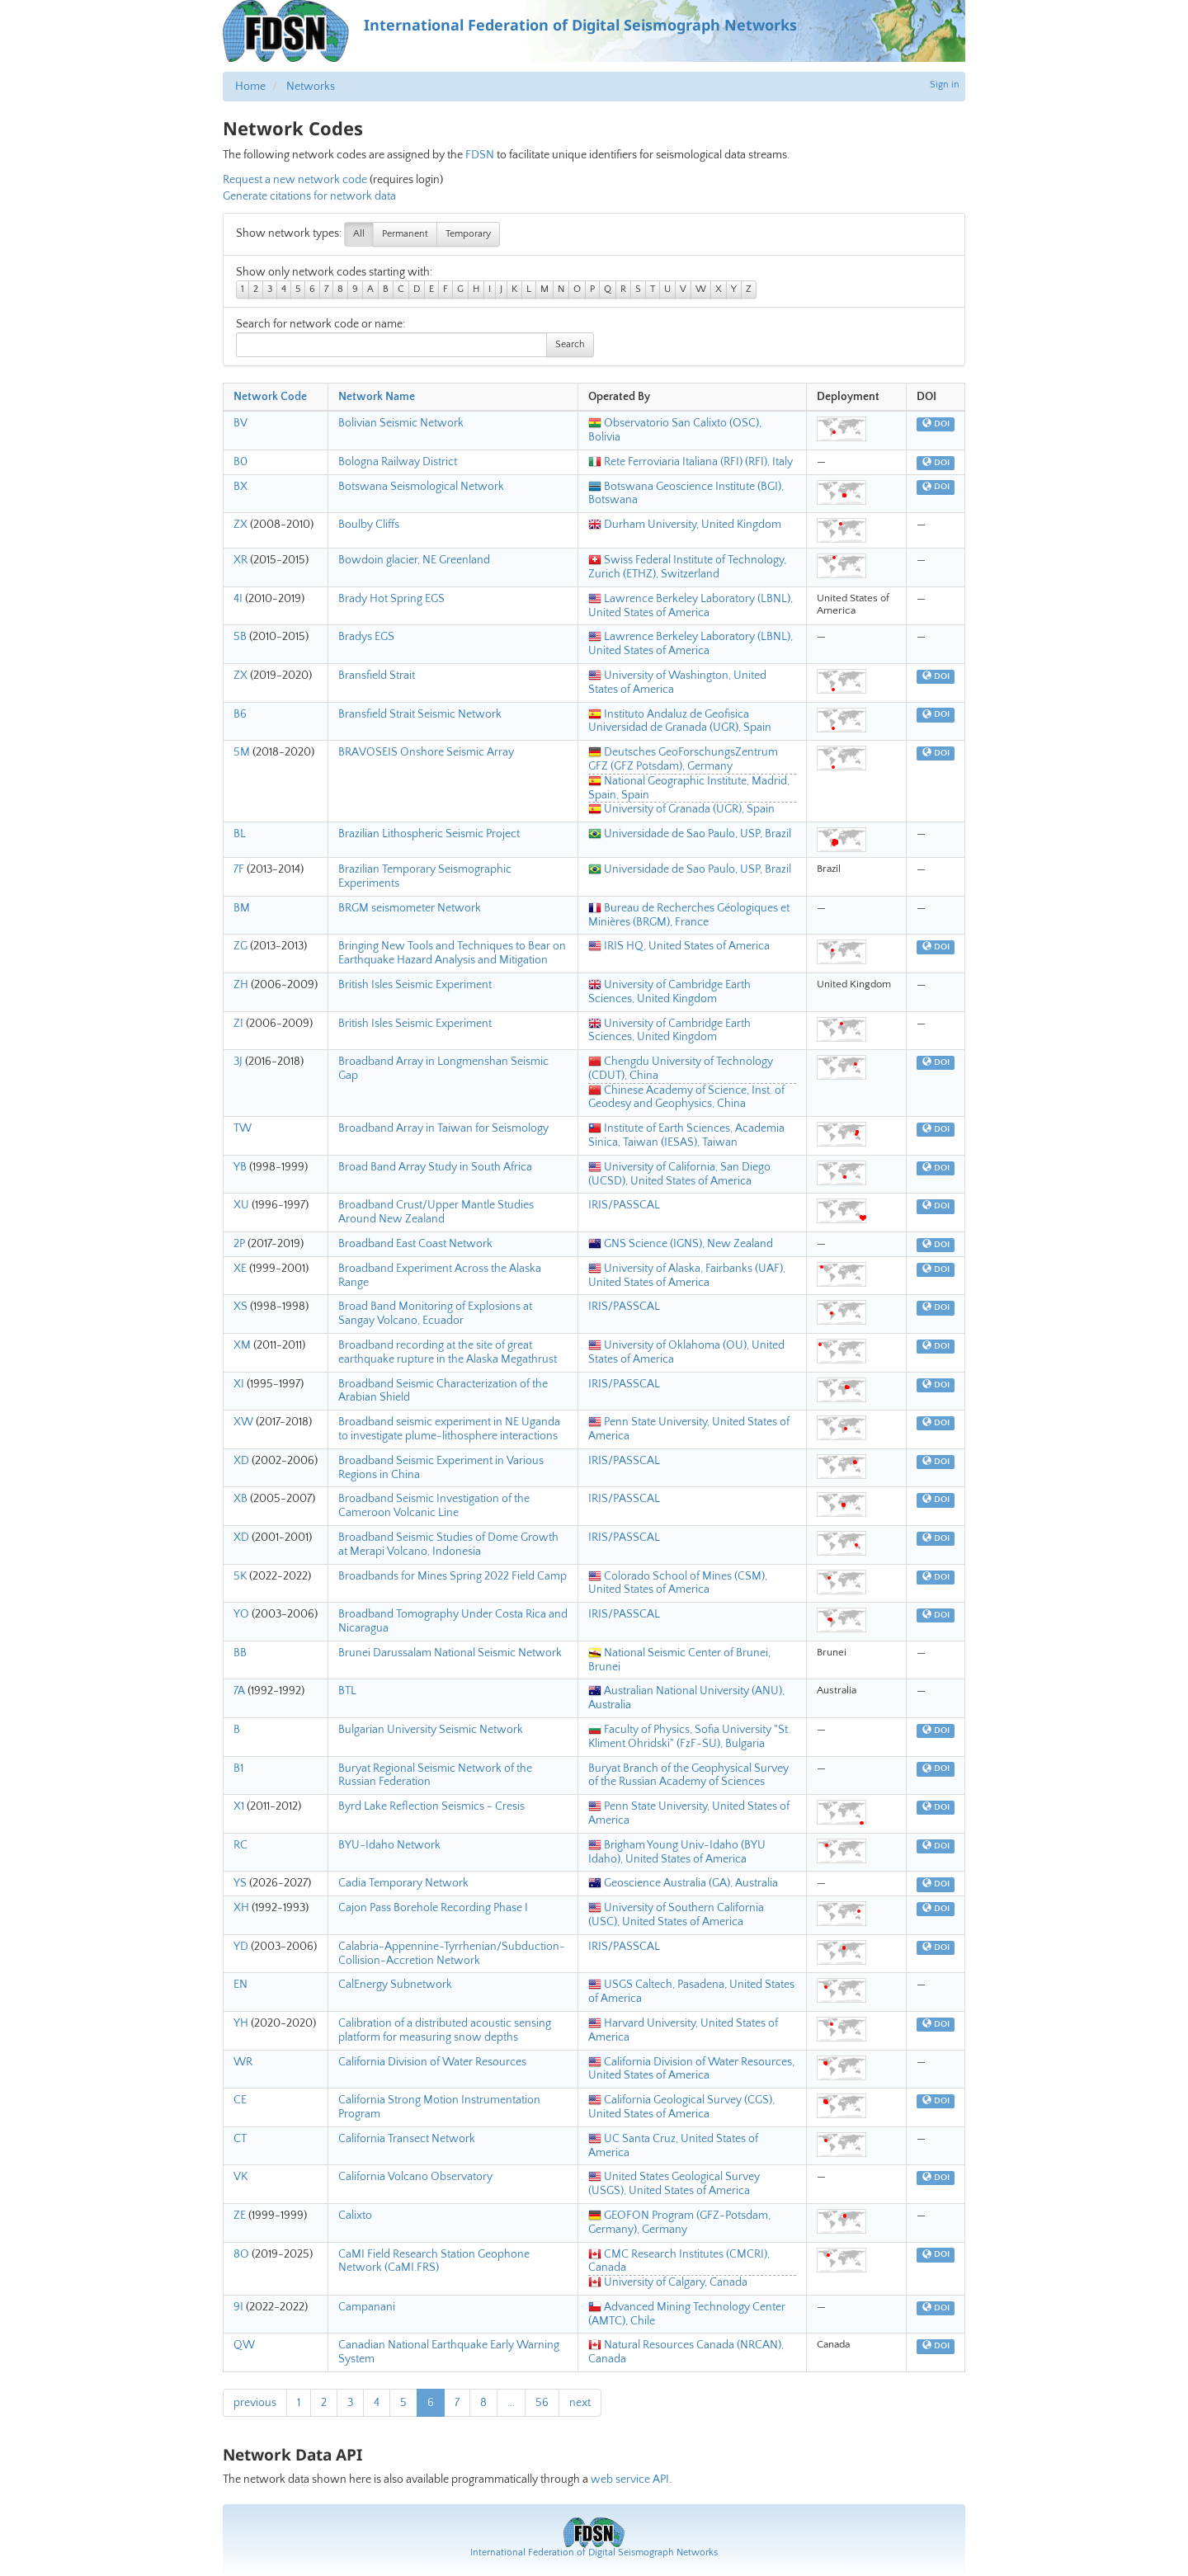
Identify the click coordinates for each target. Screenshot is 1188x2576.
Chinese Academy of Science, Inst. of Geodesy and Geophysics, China (686, 1097)
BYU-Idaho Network (389, 1845)
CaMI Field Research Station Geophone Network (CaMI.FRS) (434, 2261)
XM (242, 1345)
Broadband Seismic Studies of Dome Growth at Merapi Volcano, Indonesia (448, 1544)
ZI (238, 1023)
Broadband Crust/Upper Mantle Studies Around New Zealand (436, 1212)
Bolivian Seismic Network (401, 423)
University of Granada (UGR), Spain (681, 809)
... (511, 2402)
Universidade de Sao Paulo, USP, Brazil (689, 834)
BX (240, 486)
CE (240, 2100)
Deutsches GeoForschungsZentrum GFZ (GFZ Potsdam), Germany (683, 759)
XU (241, 1205)
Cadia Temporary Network (403, 1883)
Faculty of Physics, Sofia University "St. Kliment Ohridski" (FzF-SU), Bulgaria (689, 1736)
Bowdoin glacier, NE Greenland (414, 560)
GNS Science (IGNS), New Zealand (680, 1243)
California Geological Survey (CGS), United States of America (681, 2107)
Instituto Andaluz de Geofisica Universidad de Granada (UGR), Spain (679, 721)
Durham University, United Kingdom (684, 524)
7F (238, 869)
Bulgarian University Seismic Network (430, 1729)
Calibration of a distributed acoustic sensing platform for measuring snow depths (444, 2030)
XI (238, 1384)
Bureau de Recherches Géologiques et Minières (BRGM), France (689, 915)
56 (542, 2402)
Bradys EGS (366, 636)
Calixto (355, 2215)
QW (244, 2345)
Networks (310, 86)
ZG (240, 946)
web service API (630, 2479)
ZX (240, 524)
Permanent (405, 233)
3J (238, 1061)
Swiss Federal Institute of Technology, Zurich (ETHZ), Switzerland (687, 567)
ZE (239, 2215)
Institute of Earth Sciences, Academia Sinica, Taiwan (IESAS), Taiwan (686, 1135)
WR (242, 2062)
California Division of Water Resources (432, 2062)
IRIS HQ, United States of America (679, 946)
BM (241, 908)
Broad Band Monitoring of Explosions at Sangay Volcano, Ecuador (435, 1313)
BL (239, 834)
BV (240, 423)
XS (240, 1306)
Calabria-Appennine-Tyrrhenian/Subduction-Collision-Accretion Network (451, 1953)
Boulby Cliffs (368, 524)
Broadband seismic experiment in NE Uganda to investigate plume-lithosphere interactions (449, 1429)
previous (254, 2402)
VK (240, 2176)
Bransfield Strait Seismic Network (420, 714)
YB (240, 1167)
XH (241, 1907)
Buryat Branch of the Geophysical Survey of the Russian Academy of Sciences (688, 1775)
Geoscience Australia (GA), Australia (683, 1883)
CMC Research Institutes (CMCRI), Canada (679, 2261)
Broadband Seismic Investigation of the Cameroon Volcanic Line (434, 1505)
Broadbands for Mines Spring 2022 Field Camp (452, 1576)
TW (242, 1128)
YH (240, 2023)
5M (241, 752)
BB (240, 1653)
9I (238, 2307)
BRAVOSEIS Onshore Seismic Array (426, 752)
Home (250, 86)
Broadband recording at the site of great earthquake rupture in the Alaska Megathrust (447, 1352)
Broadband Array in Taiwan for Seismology (443, 1128)
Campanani (366, 2307)
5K (240, 1576)
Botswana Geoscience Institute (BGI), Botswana (686, 493)
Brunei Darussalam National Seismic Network (450, 1653)
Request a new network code (295, 179)
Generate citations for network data (309, 196)
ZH (240, 984)
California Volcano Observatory (415, 2176)
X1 (238, 1806)
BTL (347, 1691)
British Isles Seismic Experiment (415, 984)
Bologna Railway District (397, 462)
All (359, 233)
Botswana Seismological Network (421, 486)
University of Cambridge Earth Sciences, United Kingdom (669, 991)
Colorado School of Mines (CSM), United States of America (677, 1583)
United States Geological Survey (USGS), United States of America (674, 2183)
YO (241, 1614)
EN (240, 1984)
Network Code (270, 396)
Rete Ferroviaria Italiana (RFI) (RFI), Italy (690, 462)
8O (241, 2254)
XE (240, 1268)
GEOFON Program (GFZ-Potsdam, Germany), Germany (679, 2222)
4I (238, 598)
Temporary (468, 233)
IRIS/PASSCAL (624, 1205)
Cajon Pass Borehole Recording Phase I (433, 1907)
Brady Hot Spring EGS (391, 598)
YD (240, 1946)
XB (240, 1498)
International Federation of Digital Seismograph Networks (594, 2552)
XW (243, 1422)
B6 (240, 714)
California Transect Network (406, 2138)
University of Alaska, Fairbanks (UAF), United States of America (686, 1275)
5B (240, 636)
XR (240, 560)
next (580, 2402)
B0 (240, 462)
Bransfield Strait (376, 675)
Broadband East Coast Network (415, 1243)
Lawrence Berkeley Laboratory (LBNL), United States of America (690, 605)
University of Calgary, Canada (667, 2282)
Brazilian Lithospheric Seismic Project (429, 834)
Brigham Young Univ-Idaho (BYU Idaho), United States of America (677, 1852)
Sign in (944, 84)
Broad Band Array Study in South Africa (435, 1167)
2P (239, 1243)
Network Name (376, 396)
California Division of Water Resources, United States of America (691, 2069)
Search (570, 344)
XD (241, 1460)
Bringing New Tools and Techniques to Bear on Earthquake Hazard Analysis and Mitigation (452, 953)
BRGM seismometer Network (409, 908)
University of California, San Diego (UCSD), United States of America (679, 1174)
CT (240, 2138)
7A (239, 1691)
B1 (238, 1768)
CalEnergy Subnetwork (395, 1984)
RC (240, 1845)
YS (240, 1883)
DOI (936, 424)
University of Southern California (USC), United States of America (676, 1914)
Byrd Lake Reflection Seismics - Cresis (431, 1806)
